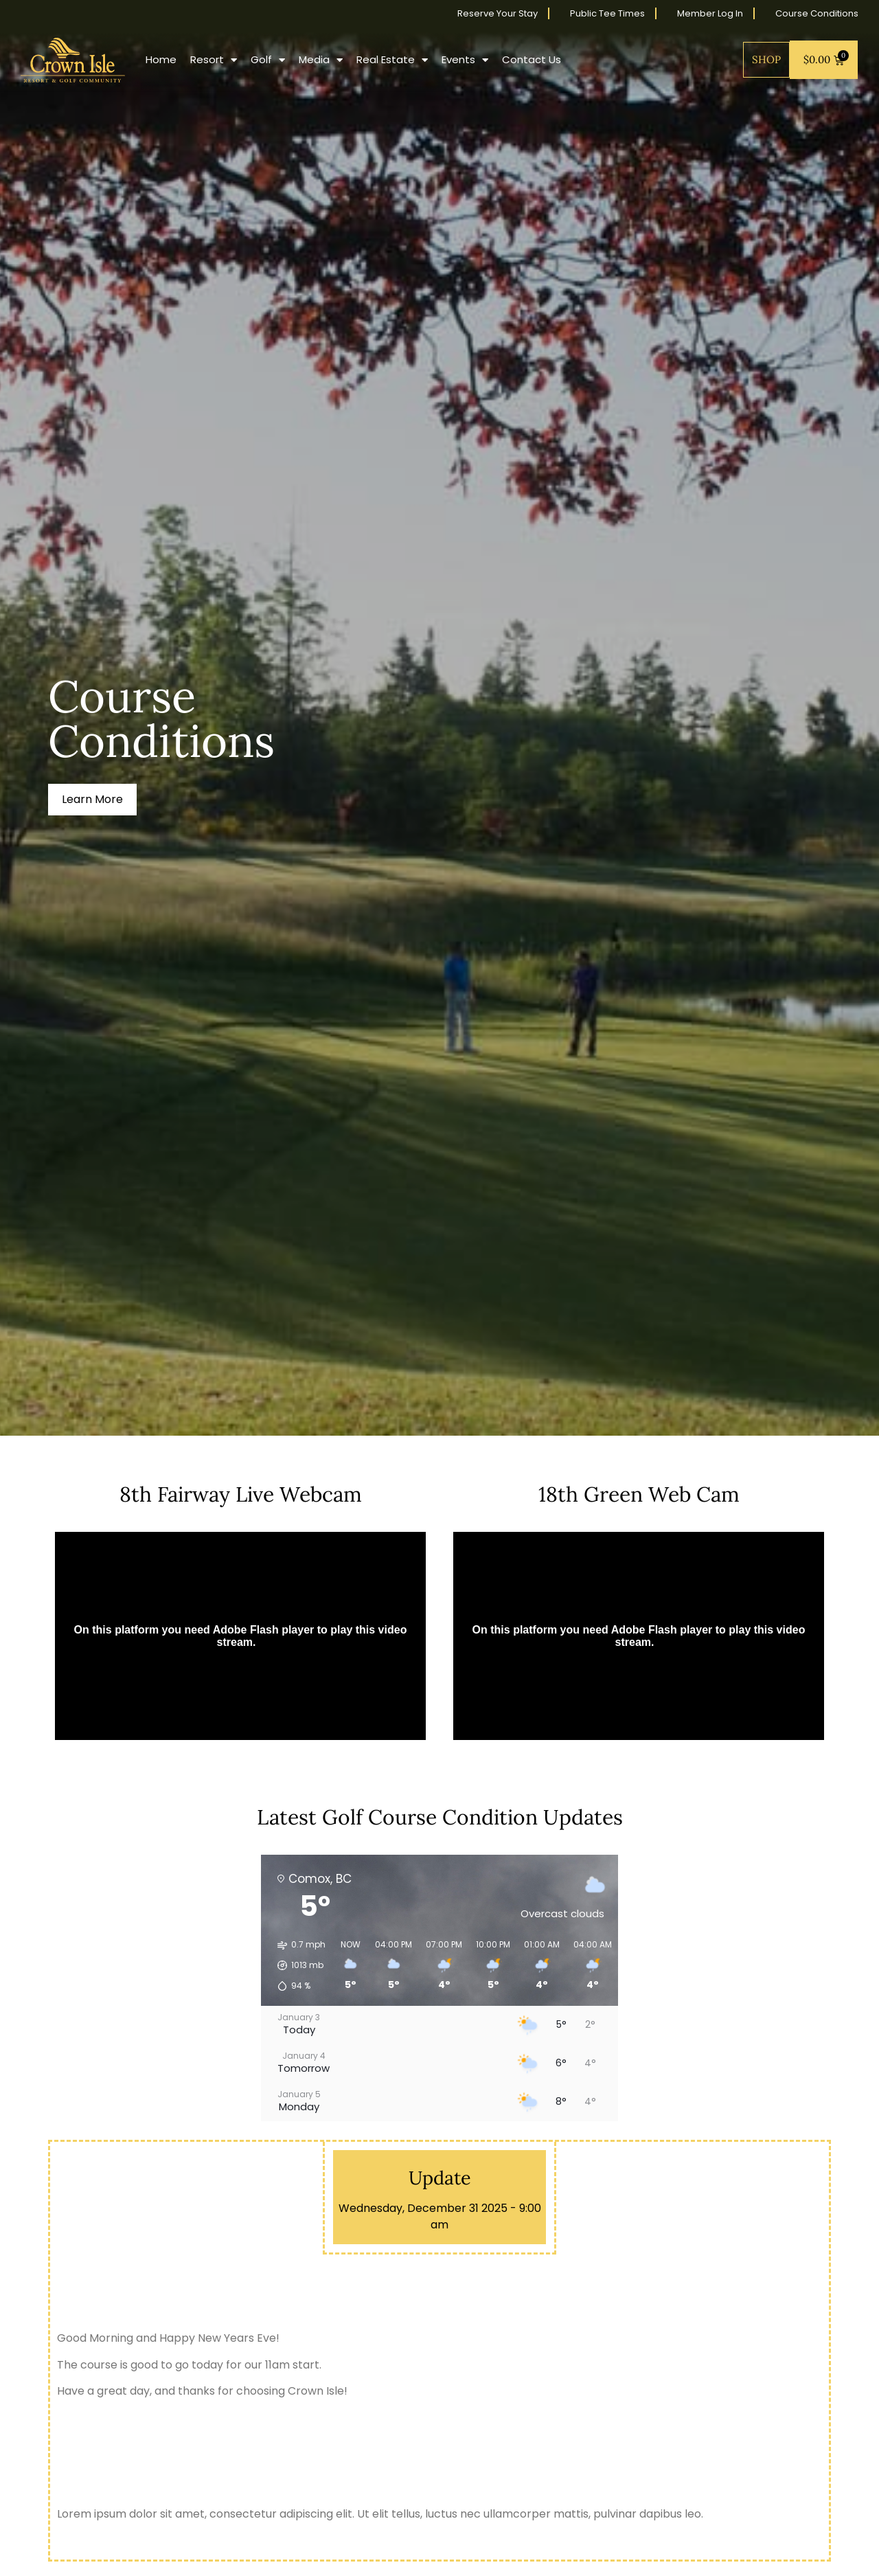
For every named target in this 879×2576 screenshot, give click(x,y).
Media (321, 60)
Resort (213, 60)
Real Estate (392, 60)
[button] (296, 1965)
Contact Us (531, 59)
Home (161, 59)
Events (465, 60)
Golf (268, 60)
